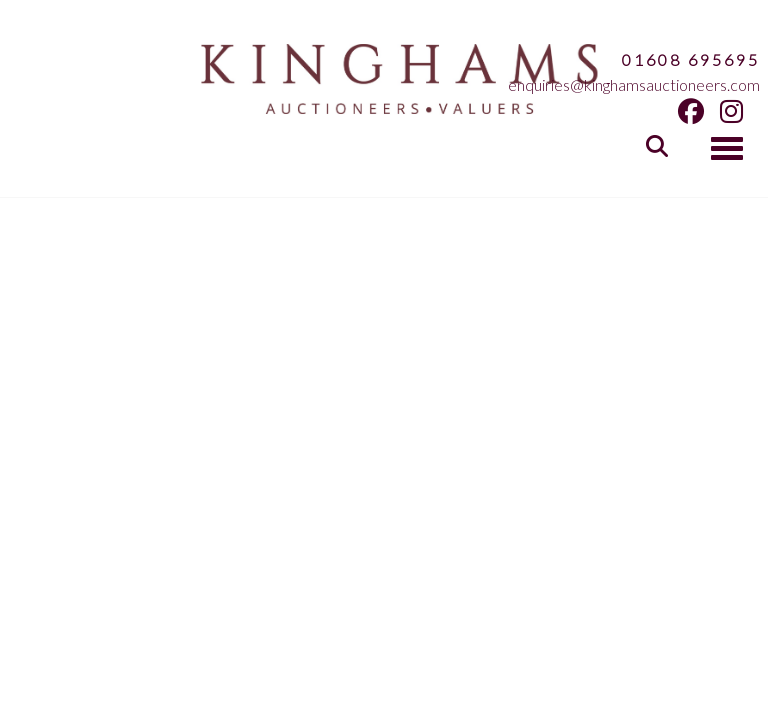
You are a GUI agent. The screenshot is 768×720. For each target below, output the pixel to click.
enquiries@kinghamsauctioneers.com (634, 84)
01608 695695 (691, 59)
